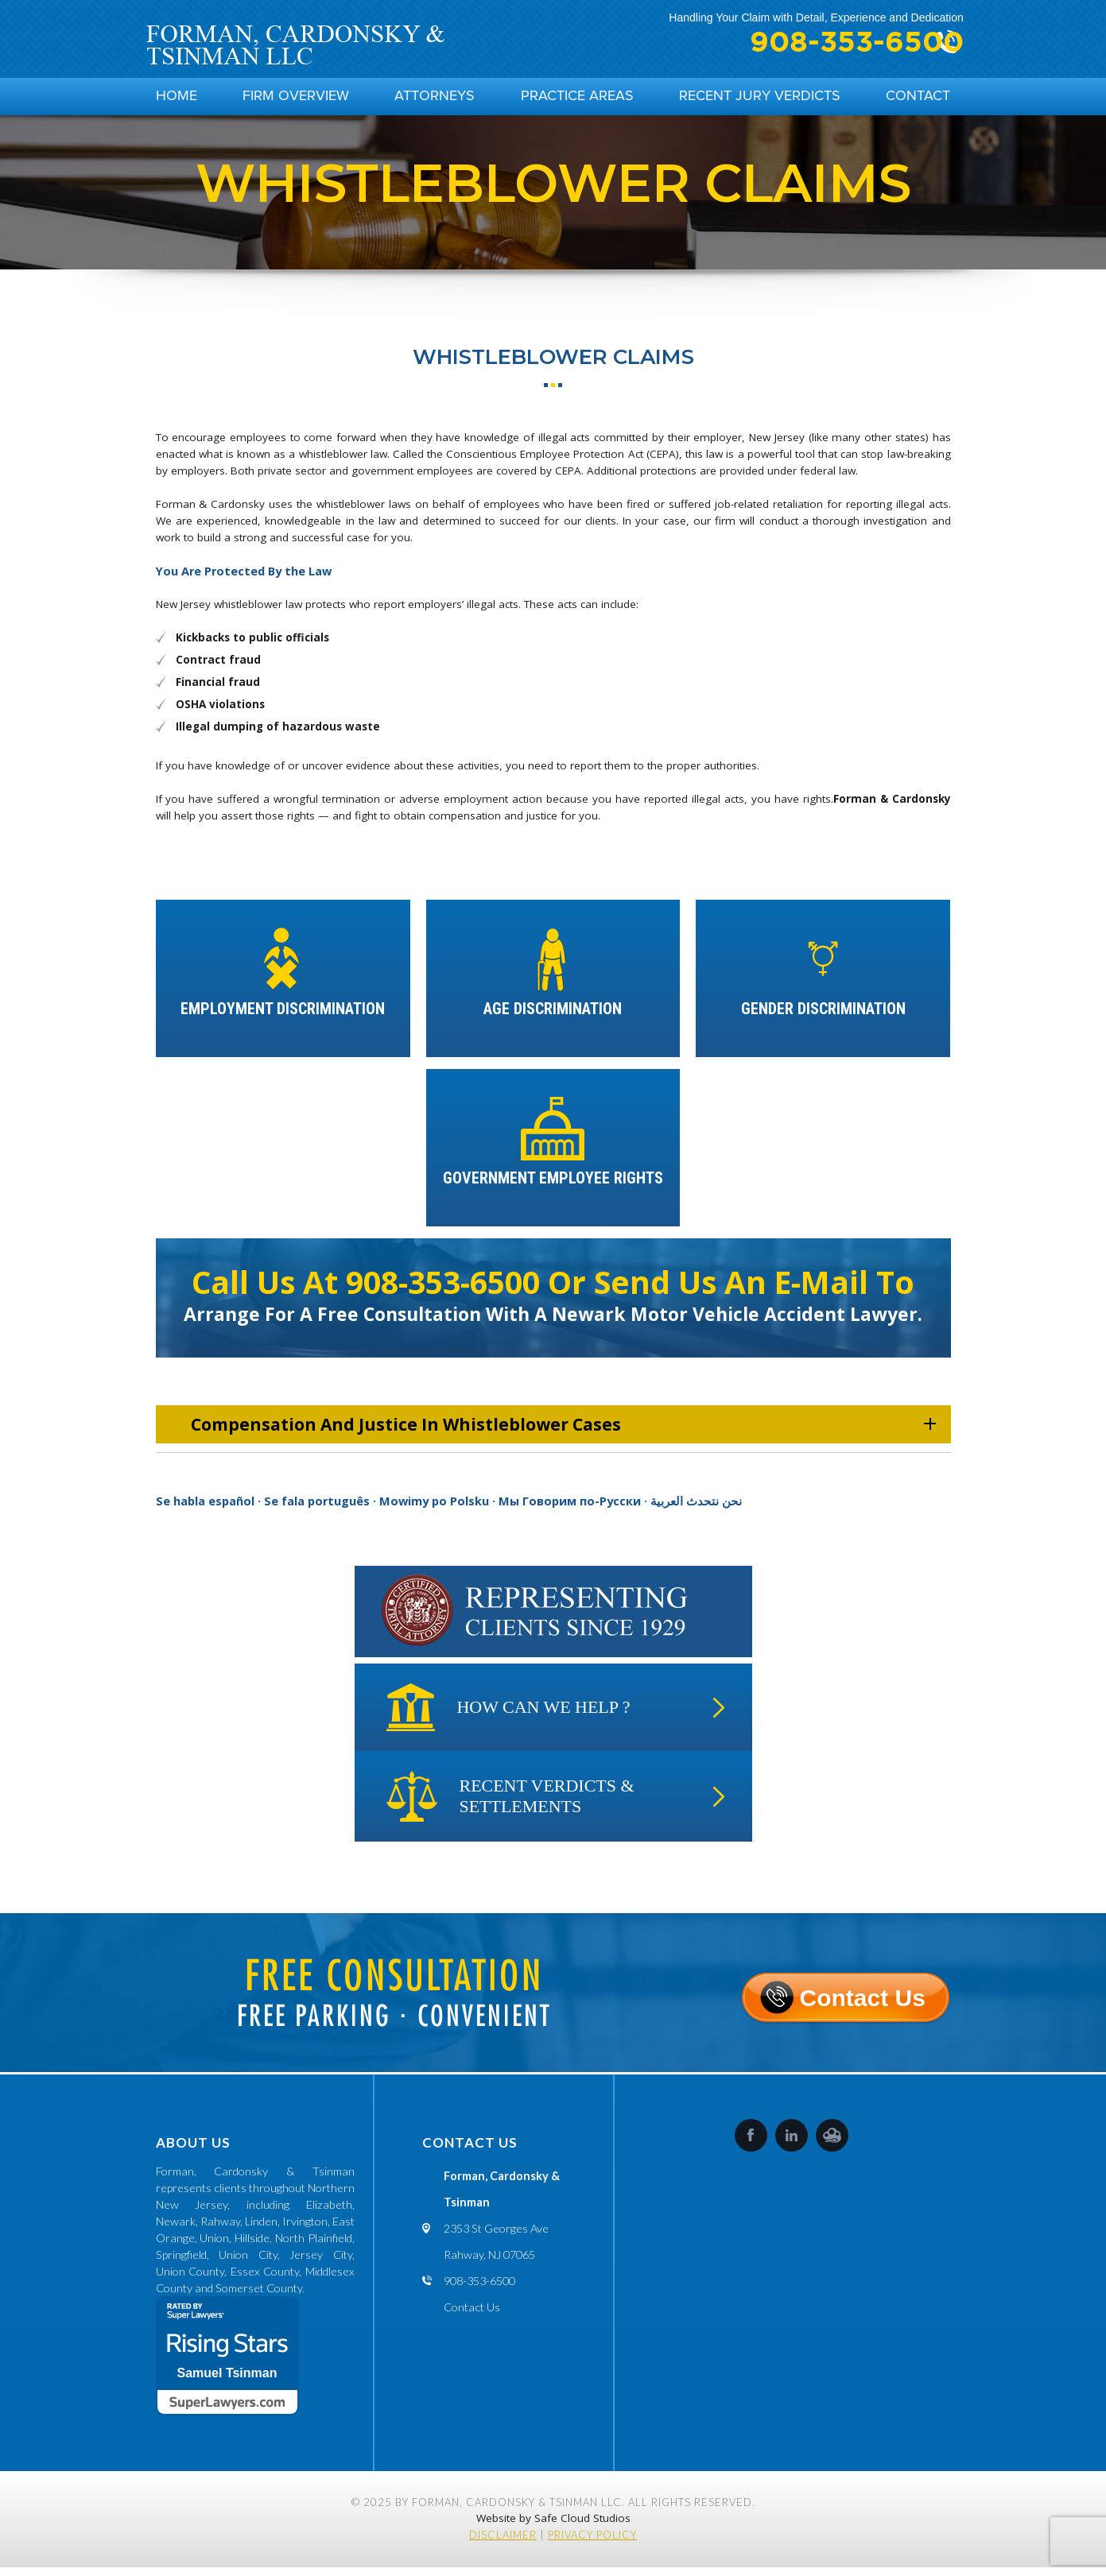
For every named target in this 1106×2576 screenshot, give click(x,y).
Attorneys (434, 100)
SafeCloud (832, 2144)
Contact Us (863, 2001)
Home (176, 100)
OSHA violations (220, 713)
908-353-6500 (829, 43)
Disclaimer (503, 2543)
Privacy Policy (592, 2543)
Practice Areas (577, 100)
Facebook (751, 2144)
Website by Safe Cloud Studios (553, 2527)
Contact (918, 100)
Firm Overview (296, 100)
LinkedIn (791, 2144)
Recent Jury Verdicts (759, 100)
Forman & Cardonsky (892, 807)
